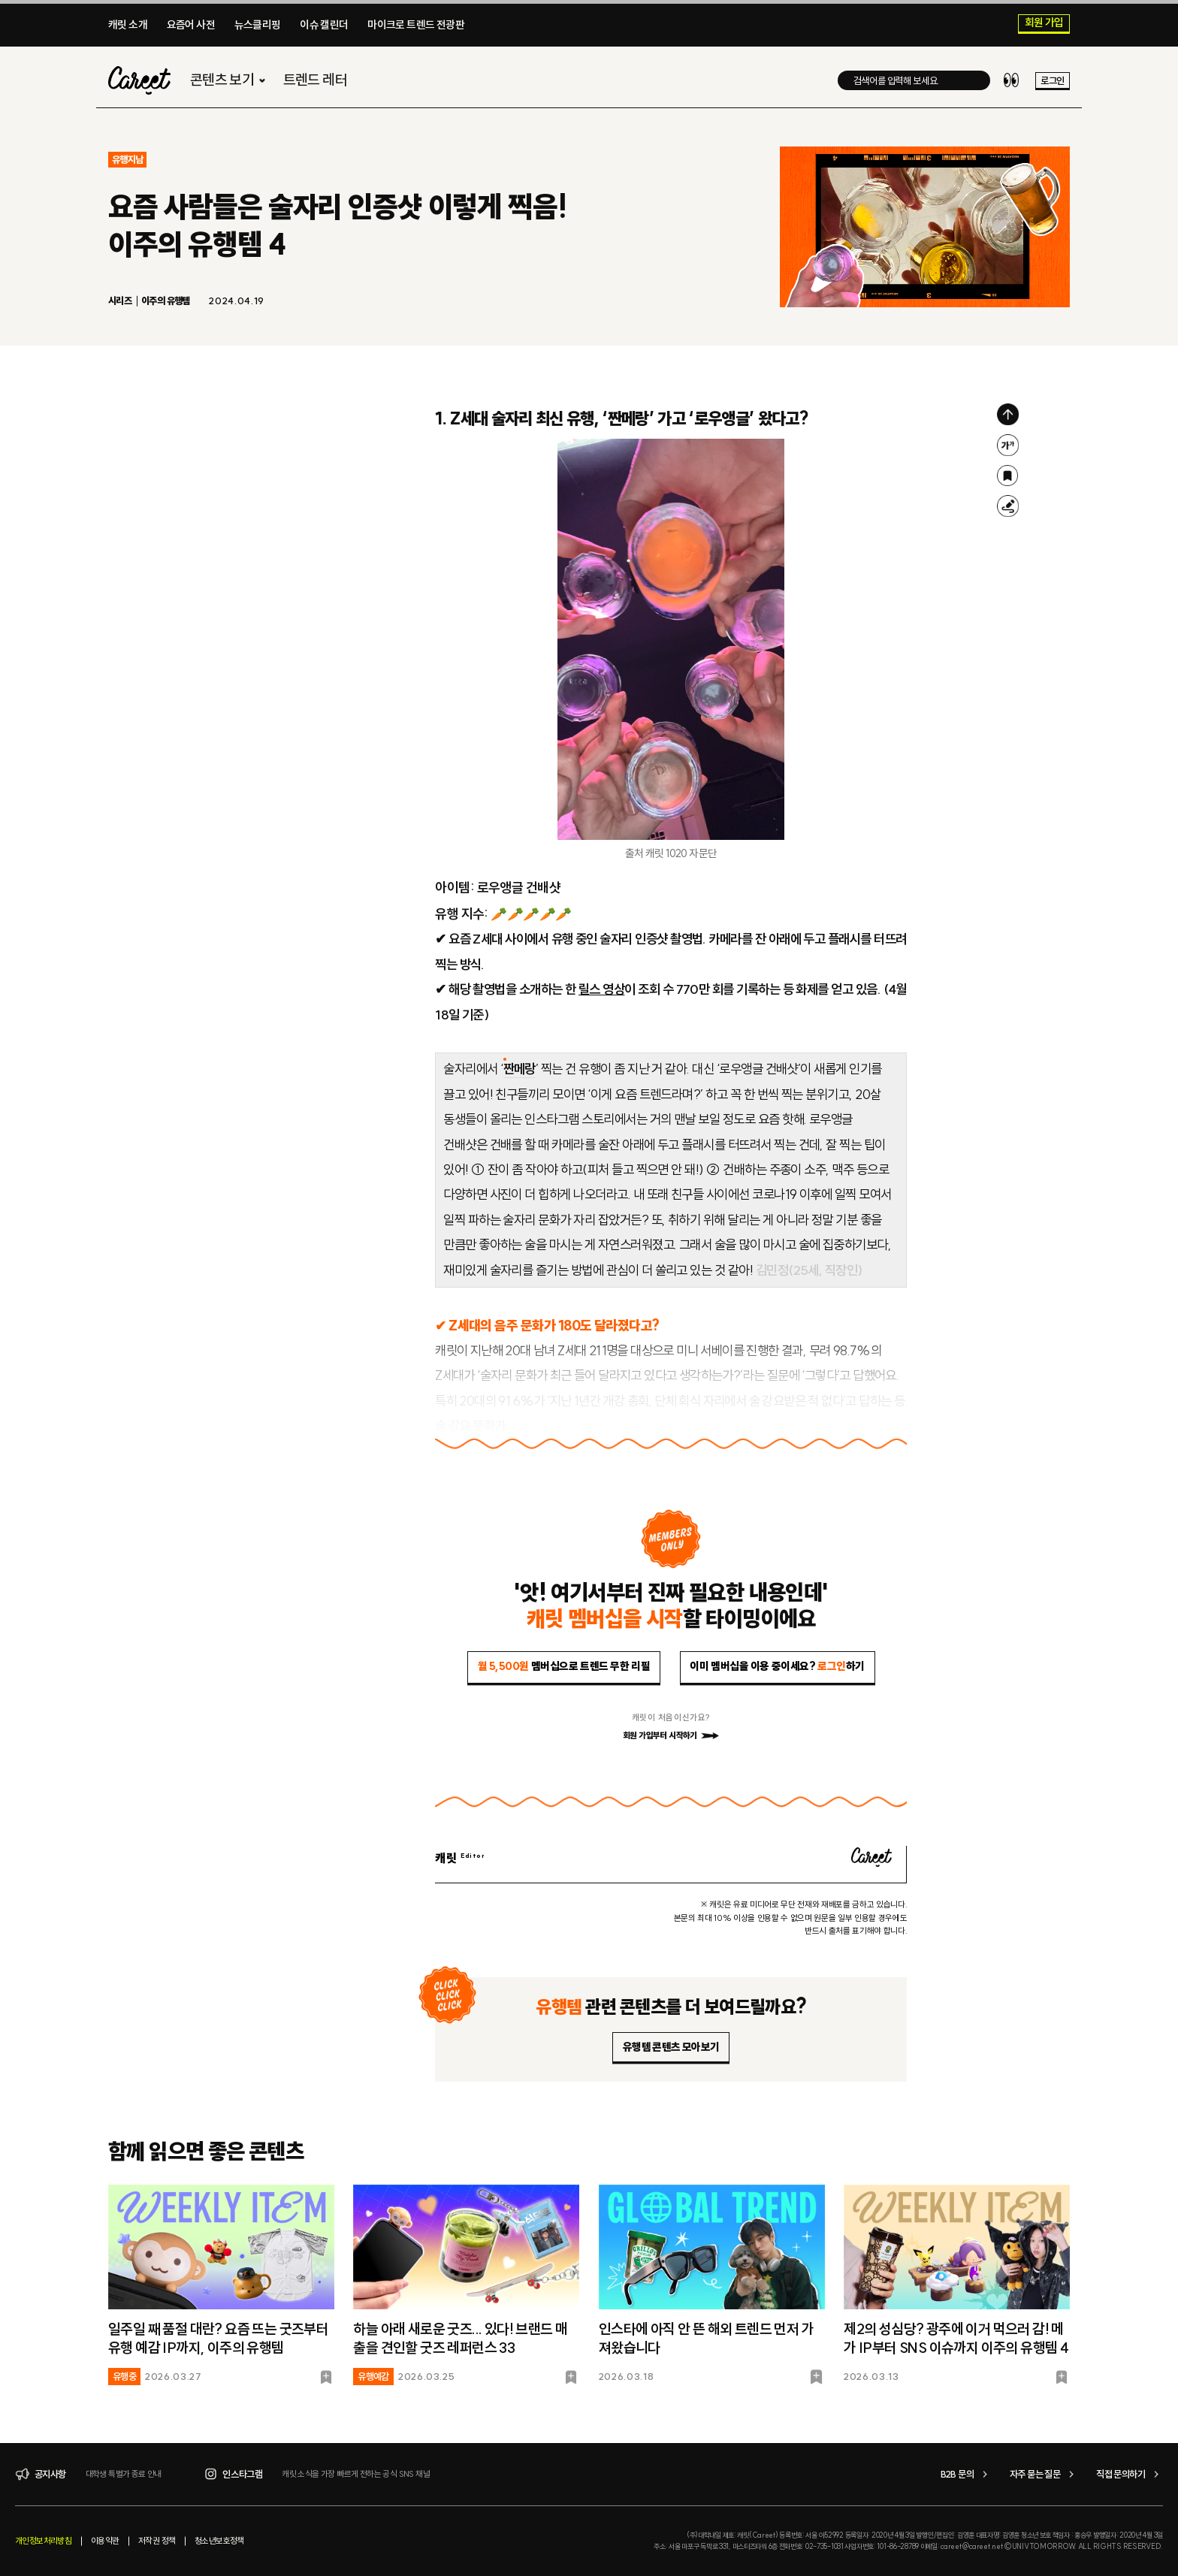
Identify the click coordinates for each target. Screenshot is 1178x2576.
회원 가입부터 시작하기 (671, 1735)
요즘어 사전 (191, 25)
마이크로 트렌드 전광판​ (415, 25)
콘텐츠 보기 (229, 80)
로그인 (1052, 80)
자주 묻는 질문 (1044, 2474)
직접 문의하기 (1129, 2474)
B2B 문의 (966, 2474)
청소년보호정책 (219, 2540)
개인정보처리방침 (43, 2540)
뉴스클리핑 (257, 25)
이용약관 (105, 2540)
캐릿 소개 (127, 25)
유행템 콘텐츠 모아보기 (671, 2047)
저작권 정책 (156, 2540)
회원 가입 (1044, 23)
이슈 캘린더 (324, 25)
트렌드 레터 (315, 80)
